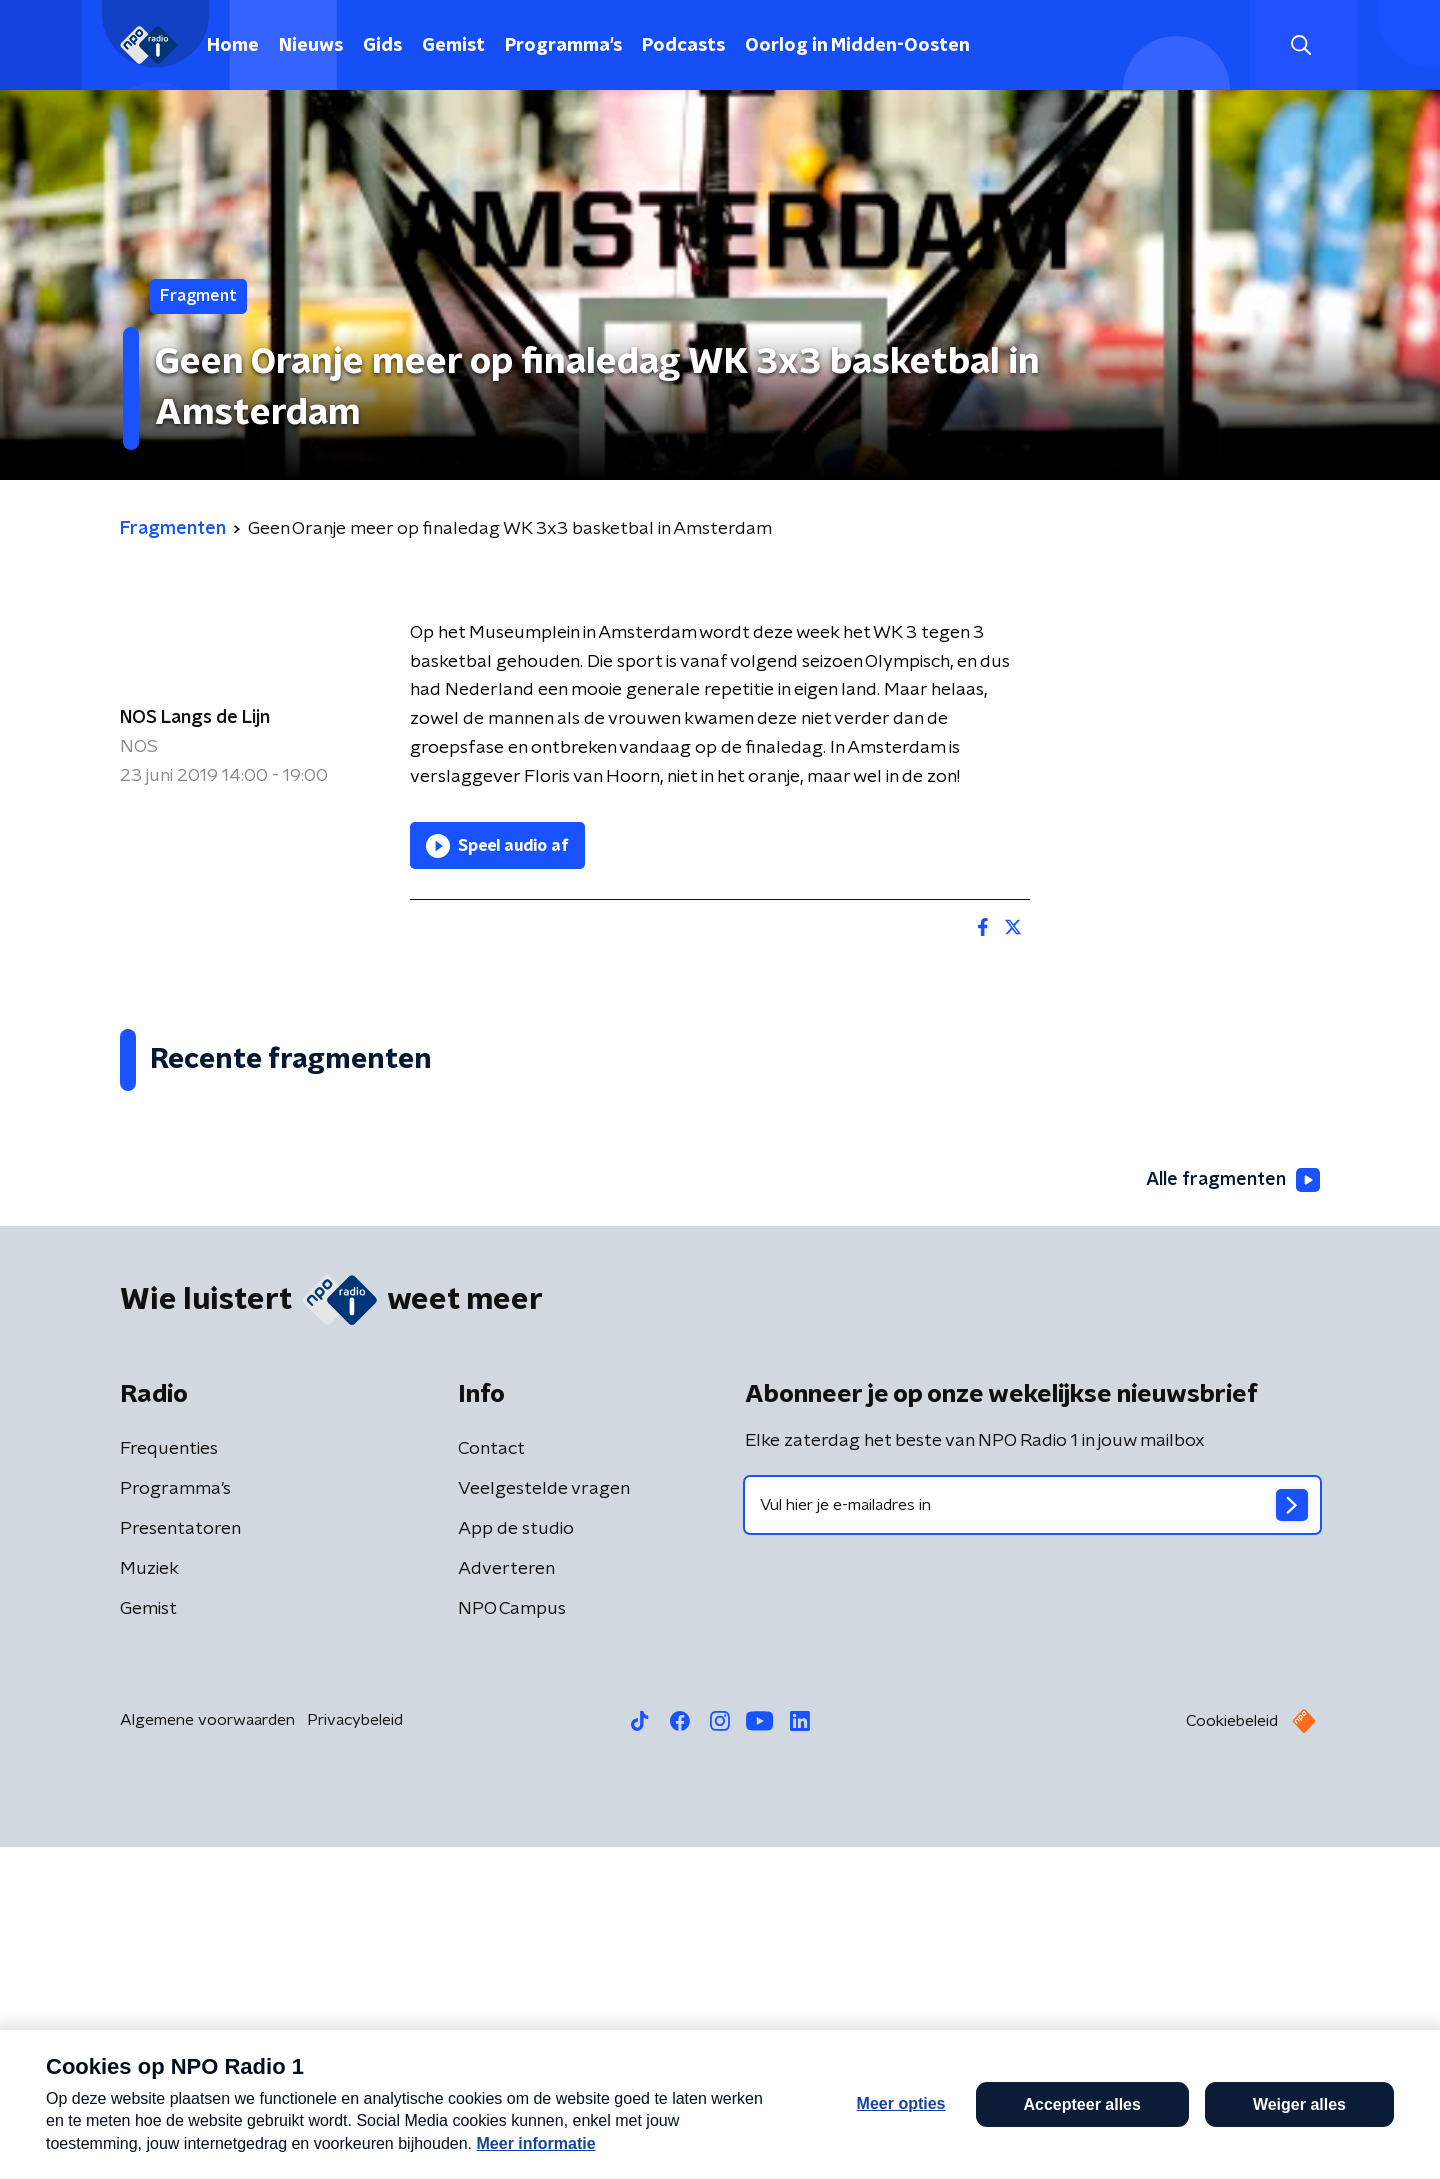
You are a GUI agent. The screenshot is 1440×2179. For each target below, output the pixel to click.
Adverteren (506, 1901)
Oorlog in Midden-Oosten (857, 46)
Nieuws (311, 46)
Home (233, 46)
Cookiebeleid (1232, 2053)
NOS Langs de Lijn (195, 718)
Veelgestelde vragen (544, 1821)
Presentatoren (180, 1861)
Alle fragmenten (1233, 1512)
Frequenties (169, 1781)
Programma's (563, 46)
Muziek (149, 1901)
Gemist (453, 46)
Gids (382, 46)
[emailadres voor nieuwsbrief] (1032, 1837)
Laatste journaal (1135, 2137)
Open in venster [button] (1350, 2136)
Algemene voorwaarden (207, 2052)
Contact (491, 1781)
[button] (647, 2137)
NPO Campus (512, 1941)
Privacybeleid (355, 2052)
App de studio (516, 1861)
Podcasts (683, 46)
